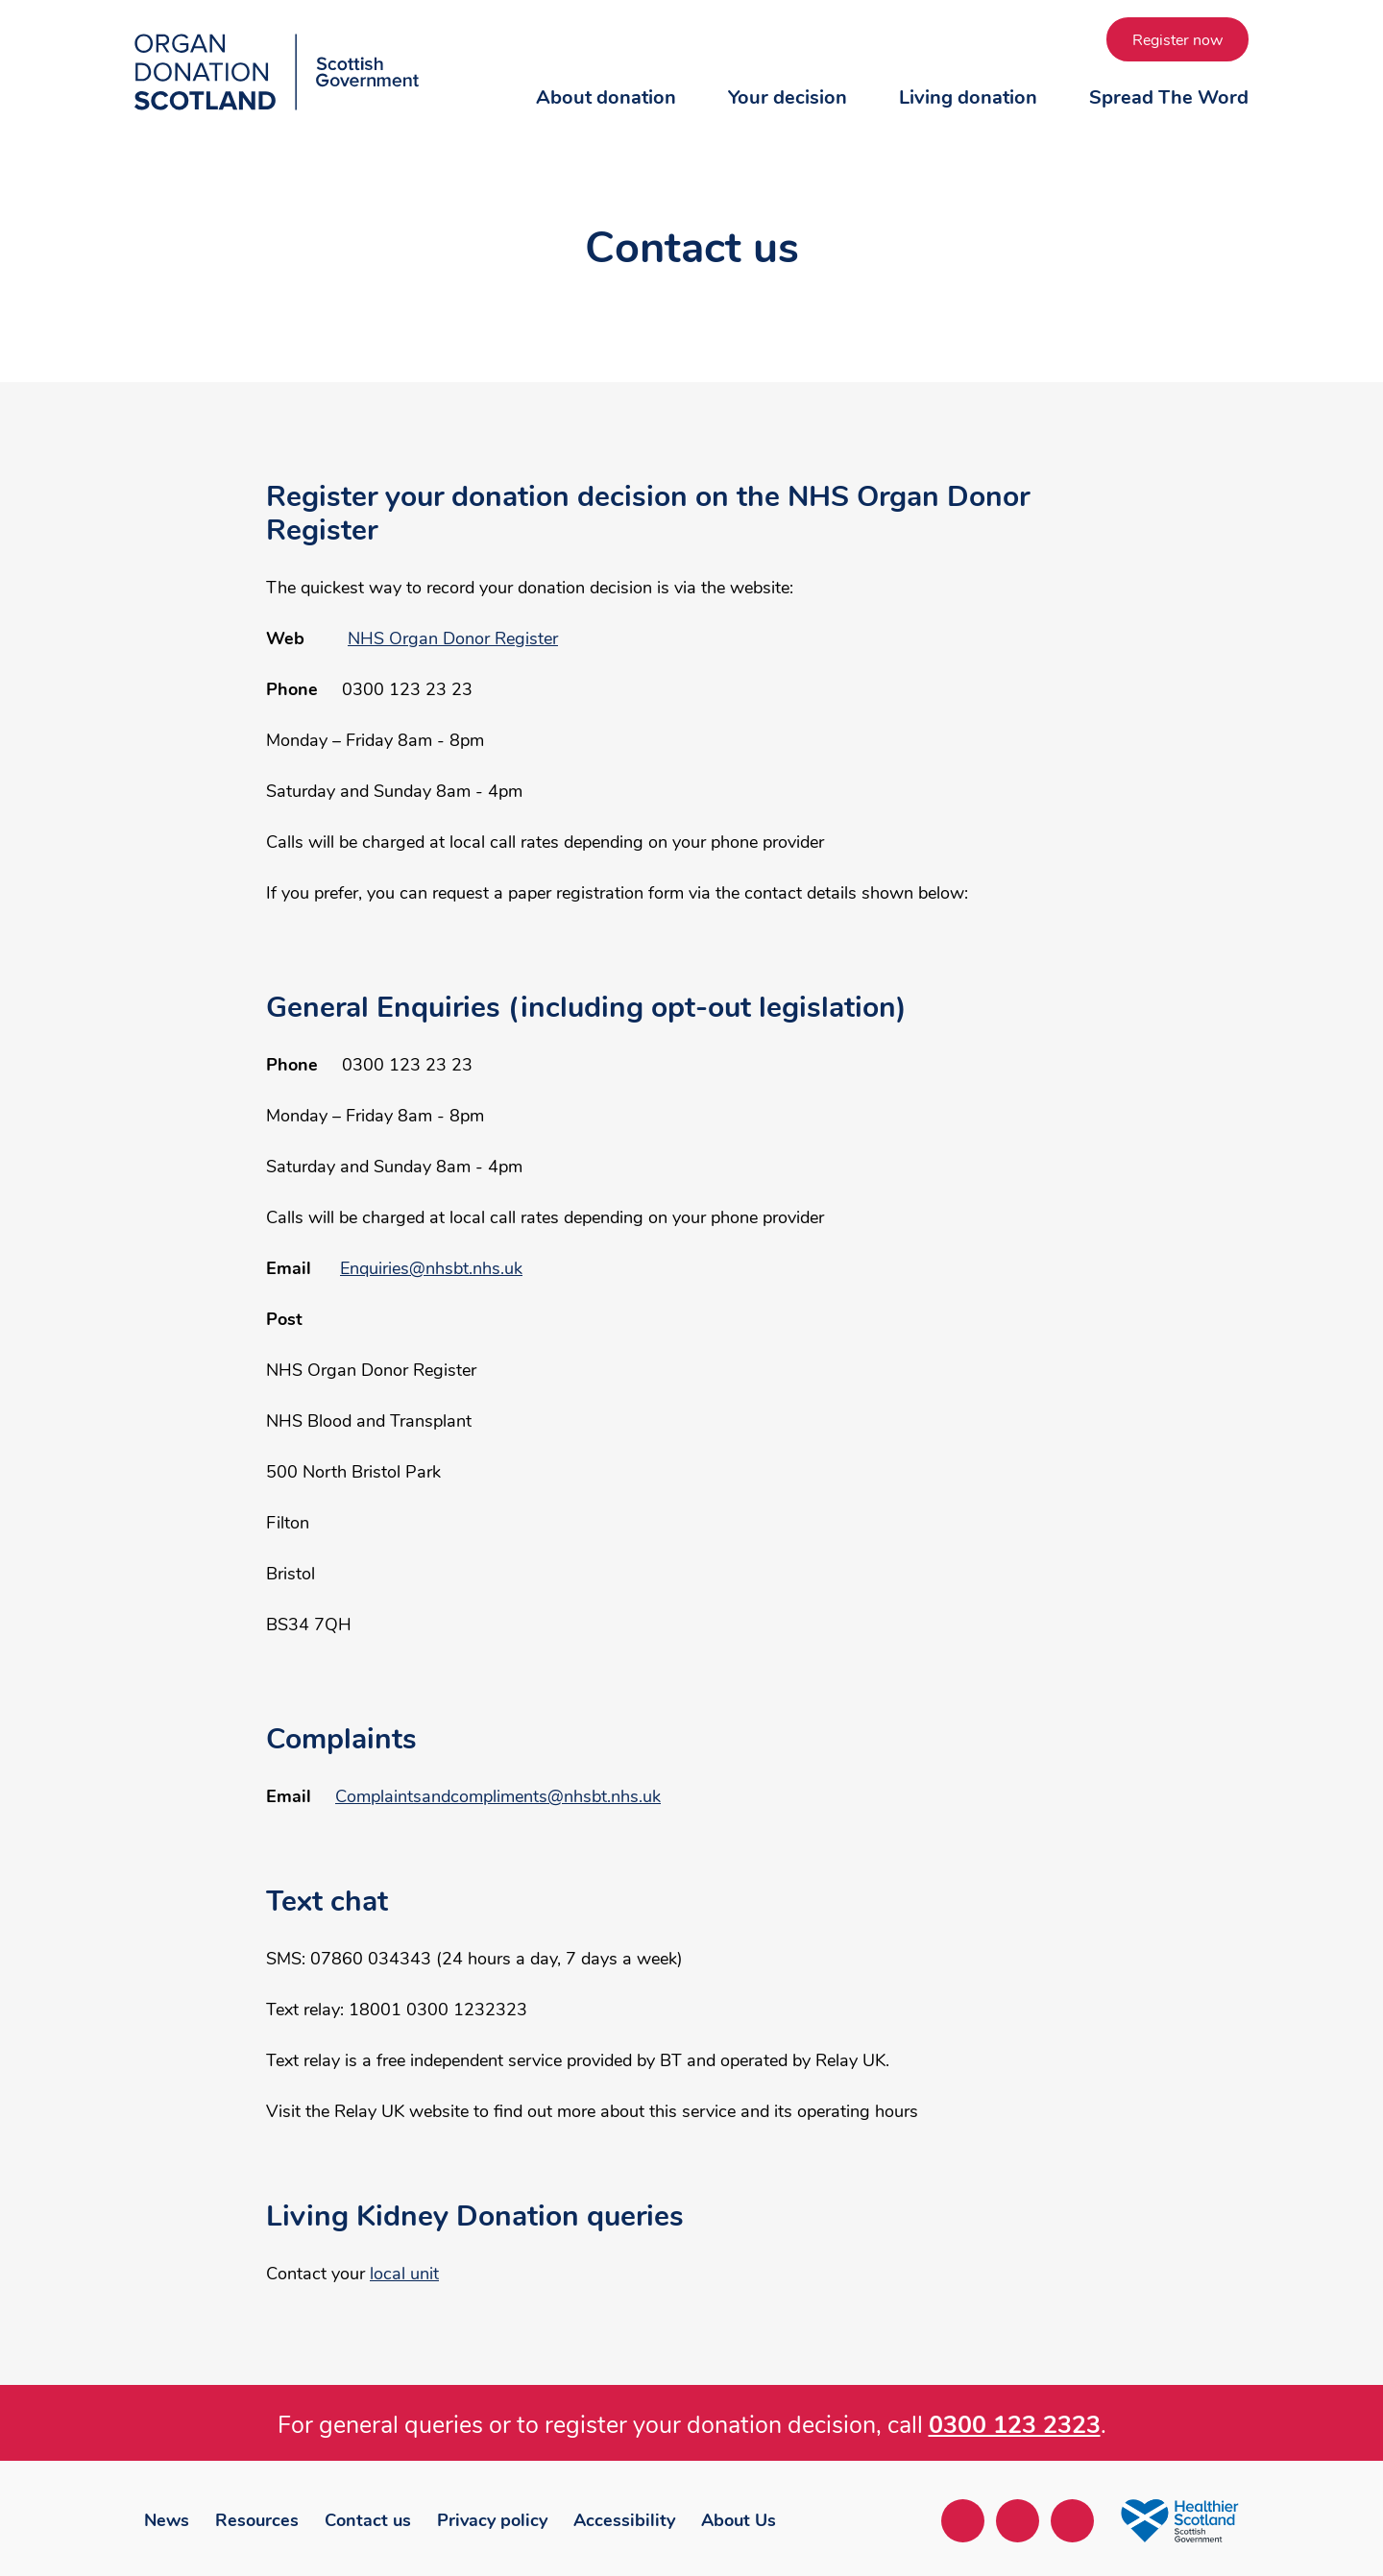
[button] (606, 115)
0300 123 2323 (1015, 2425)
